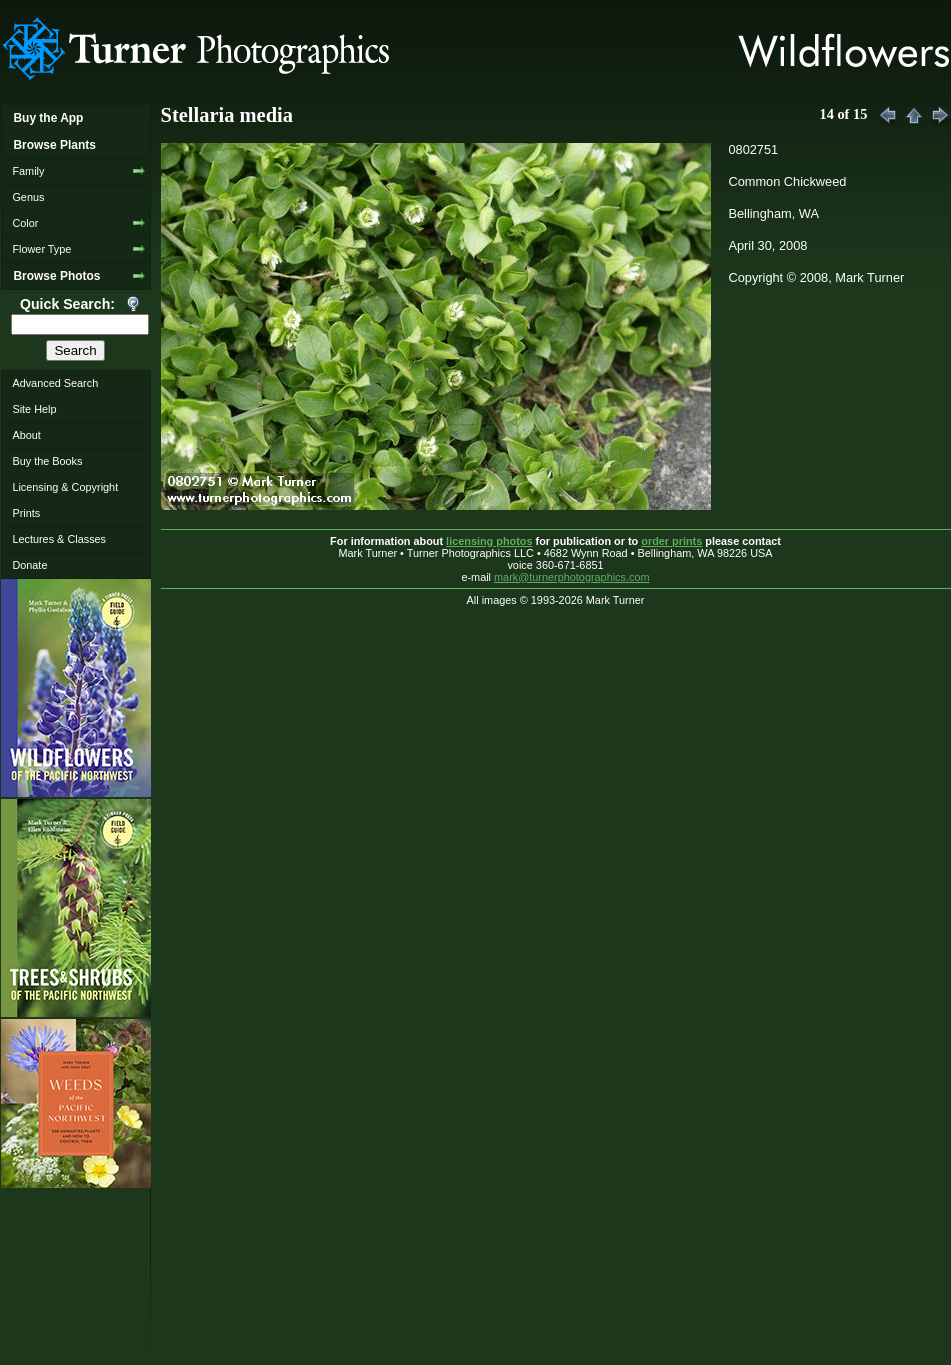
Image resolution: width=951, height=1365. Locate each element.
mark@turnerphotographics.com (572, 577)
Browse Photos (56, 276)
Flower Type (41, 249)
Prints (26, 513)
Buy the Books (47, 461)
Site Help (34, 409)
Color (25, 223)
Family (28, 171)
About (26, 435)
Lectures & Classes (59, 539)
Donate (29, 565)
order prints (671, 541)
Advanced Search (55, 383)
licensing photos (489, 541)
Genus (28, 197)
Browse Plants (54, 145)
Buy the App (48, 118)
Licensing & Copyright (65, 487)
